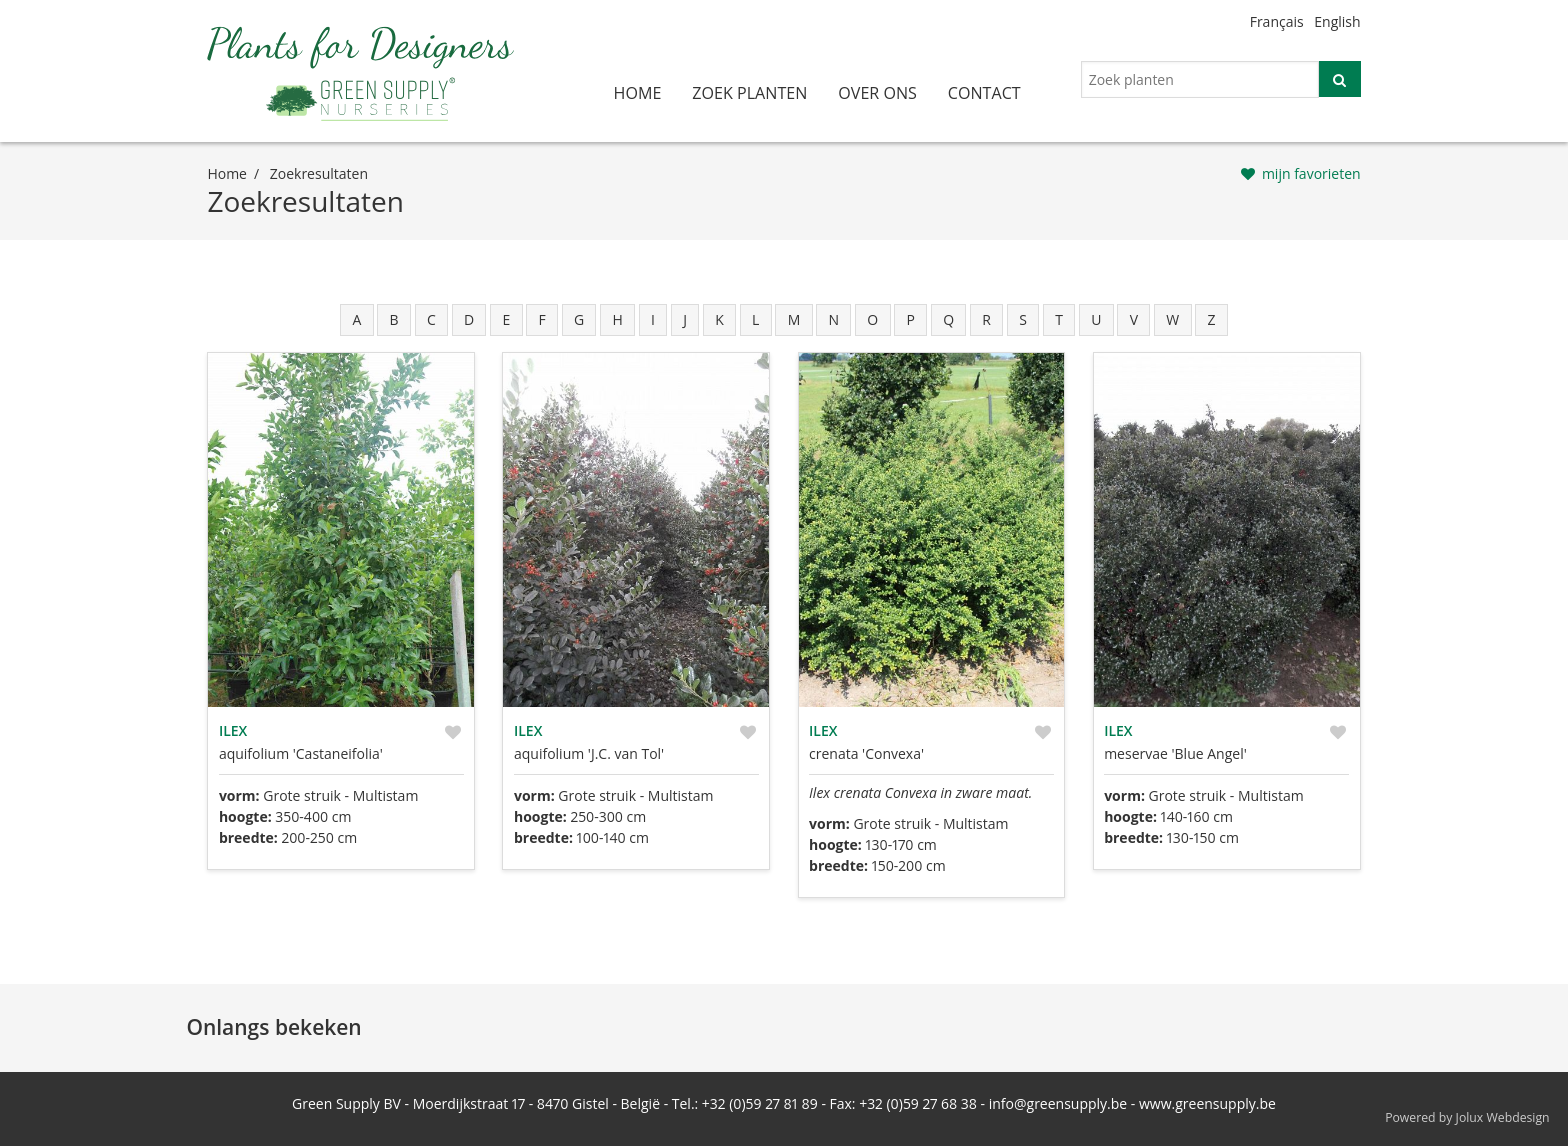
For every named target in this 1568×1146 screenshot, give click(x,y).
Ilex (233, 730)
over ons (877, 93)
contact (984, 93)
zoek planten (749, 93)
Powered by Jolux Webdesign (1467, 1117)
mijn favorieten (1311, 173)
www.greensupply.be (1207, 1103)
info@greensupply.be (1058, 1103)
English (1337, 21)
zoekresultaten (319, 173)
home (638, 93)
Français (1277, 21)
